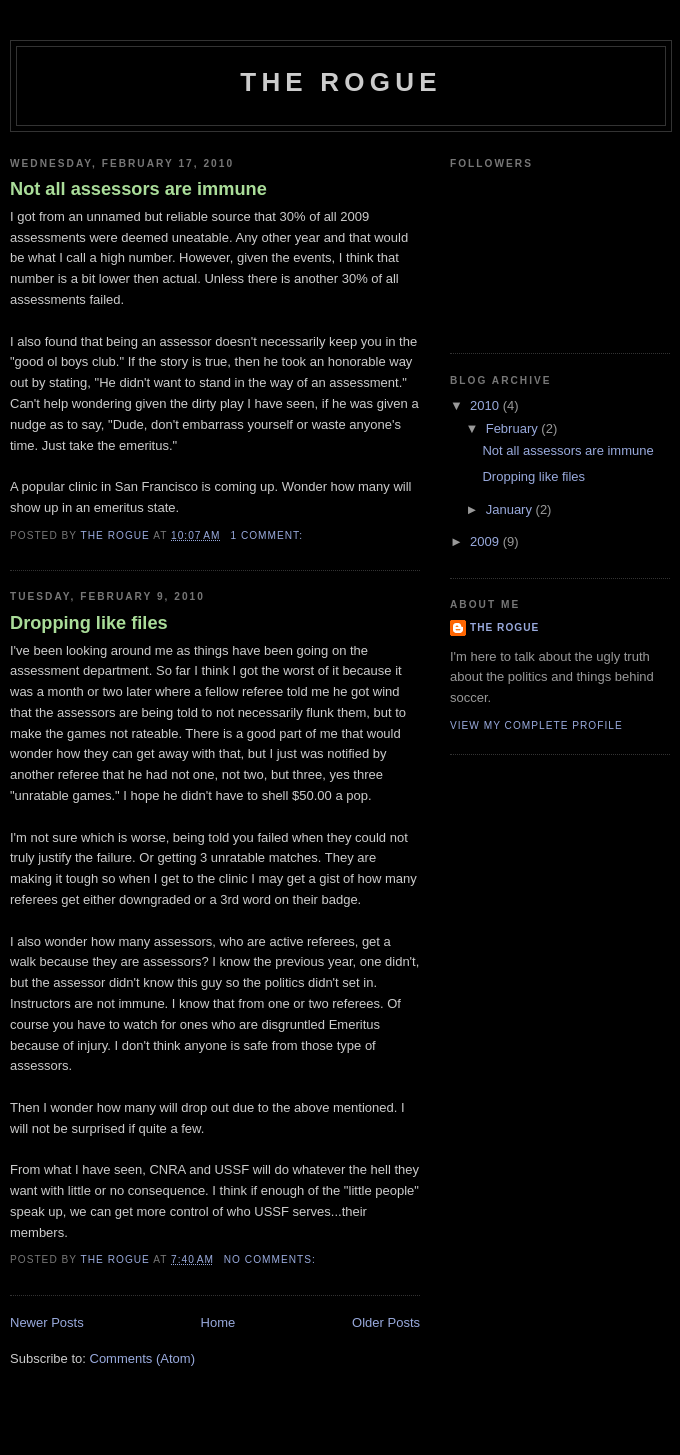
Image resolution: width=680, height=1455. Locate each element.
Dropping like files (89, 623)
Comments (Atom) (142, 1358)
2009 (486, 541)
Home (218, 1322)
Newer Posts (47, 1322)
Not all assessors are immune (138, 189)
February (514, 428)
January (511, 509)
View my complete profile (536, 725)
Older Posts (386, 1322)
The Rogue (340, 82)
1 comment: (268, 535)
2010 (486, 405)
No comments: (272, 1259)
